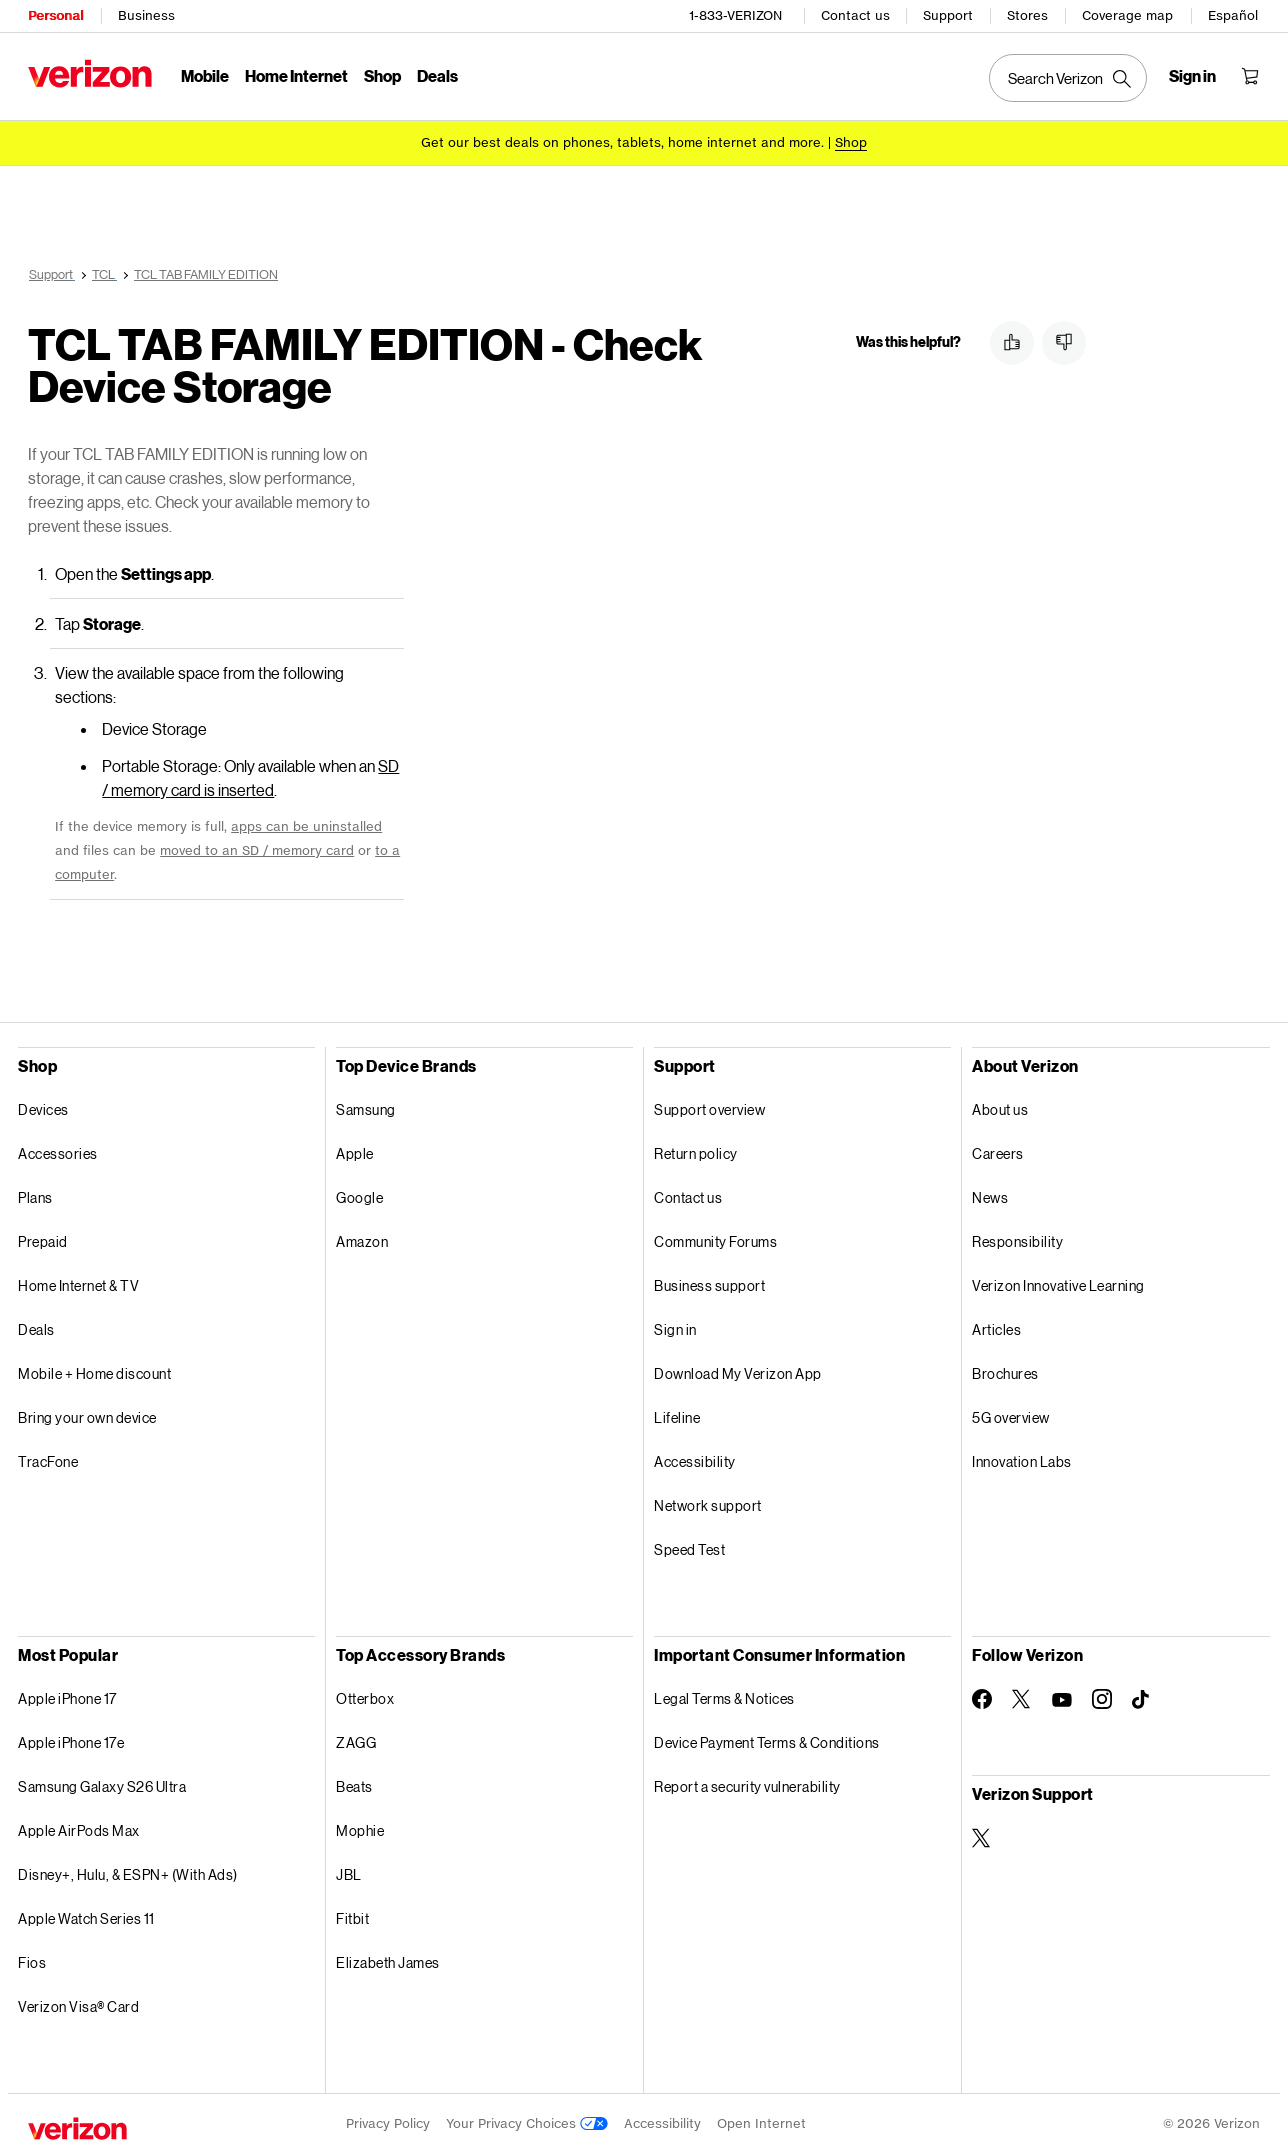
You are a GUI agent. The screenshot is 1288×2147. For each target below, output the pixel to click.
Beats (354, 1779)
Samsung (366, 1102)
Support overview (709, 1102)
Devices (43, 1102)
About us (1000, 1102)
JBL (349, 1867)
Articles (996, 1322)
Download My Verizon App (738, 1366)
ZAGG (356, 1735)
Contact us (855, 15)
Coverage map (1127, 15)
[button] (1012, 343)
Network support (708, 1498)
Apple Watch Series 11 (86, 1911)
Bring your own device (87, 1410)
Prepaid (43, 1234)
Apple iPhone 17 (67, 1691)
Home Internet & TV (78, 1278)
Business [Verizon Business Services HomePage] (146, 15)
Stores (1027, 15)
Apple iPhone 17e (71, 1735)
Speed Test (689, 1542)
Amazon (362, 1234)
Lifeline (677, 1410)
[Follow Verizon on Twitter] (1022, 1692)
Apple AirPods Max (79, 1823)
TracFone (48, 1454)
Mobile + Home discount (94, 1366)
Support (948, 15)
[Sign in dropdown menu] (1192, 76)
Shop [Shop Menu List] (382, 75)
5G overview (1011, 1410)
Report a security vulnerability (747, 1779)
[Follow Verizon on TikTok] (1142, 1693)
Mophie (360, 1823)
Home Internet (296, 75)
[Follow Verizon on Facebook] (982, 1692)
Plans (35, 1190)
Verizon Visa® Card (78, 1999)
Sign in (675, 1322)
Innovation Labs (1022, 1454)
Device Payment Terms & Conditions (767, 1735)
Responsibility (1017, 1234)
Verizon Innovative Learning (1058, 1278)
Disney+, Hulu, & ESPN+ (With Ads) (128, 1867)
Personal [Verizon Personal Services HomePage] (55, 15)
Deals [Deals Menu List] (437, 75)
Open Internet (761, 2116)
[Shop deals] (851, 142)
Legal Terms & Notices (724, 1691)
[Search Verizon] (1068, 78)
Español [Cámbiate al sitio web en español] (1233, 15)
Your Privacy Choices (527, 2116)
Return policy (696, 1146)
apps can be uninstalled (306, 819)
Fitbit (352, 1911)
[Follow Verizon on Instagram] (1102, 1692)
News (990, 1190)
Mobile (205, 75)
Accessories (58, 1146)
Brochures (1005, 1366)
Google (359, 1190)
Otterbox (365, 1691)
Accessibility (695, 1454)
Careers (998, 1146)
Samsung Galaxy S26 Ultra (102, 1779)
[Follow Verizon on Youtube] (1062, 1693)
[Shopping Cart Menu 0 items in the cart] (1250, 76)
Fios (32, 1955)
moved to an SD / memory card (257, 843)
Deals (36, 1322)
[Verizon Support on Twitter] (982, 1831)
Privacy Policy (388, 2116)
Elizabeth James (388, 1955)
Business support (709, 1278)
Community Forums (715, 1234)
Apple (355, 1146)
